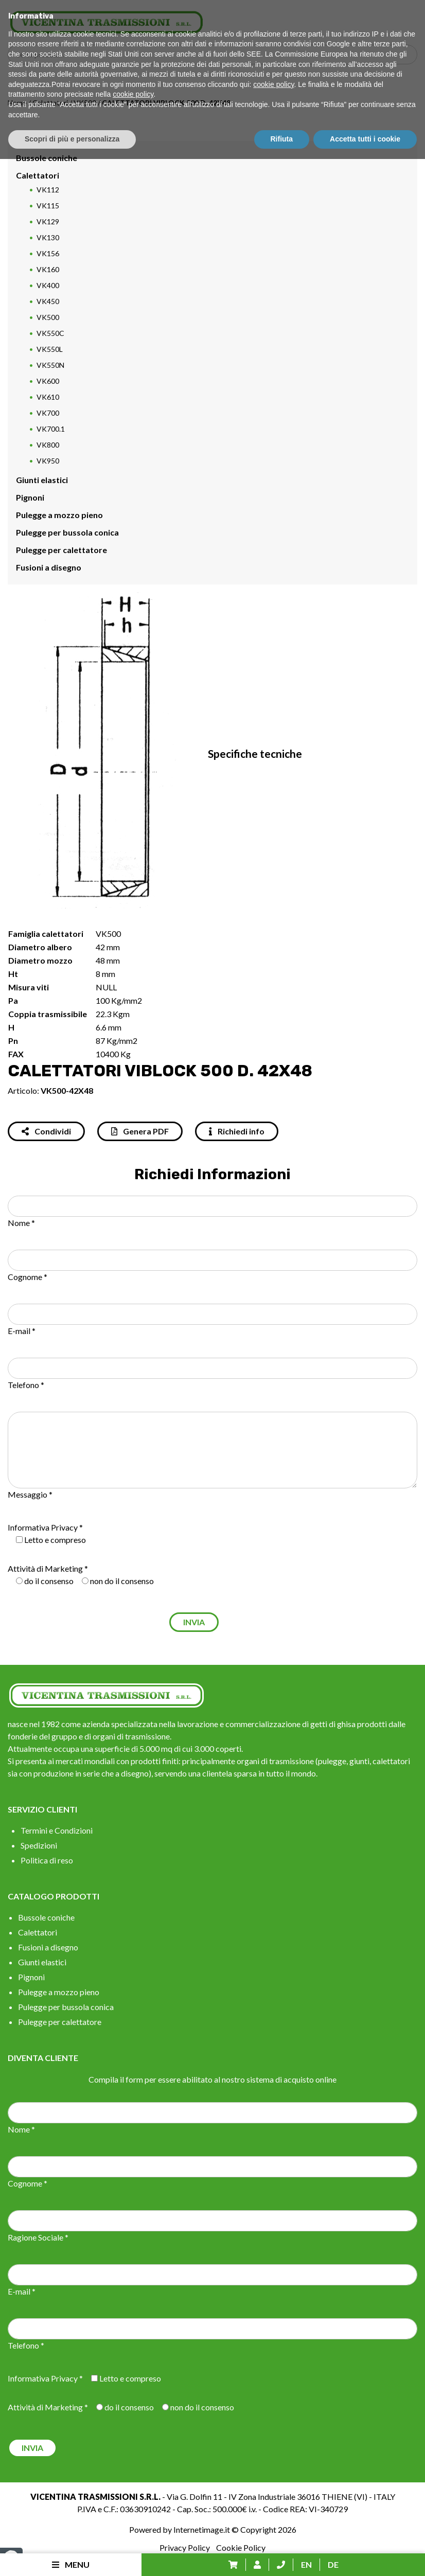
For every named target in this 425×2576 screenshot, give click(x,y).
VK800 (48, 444)
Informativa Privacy (43, 1527)
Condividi (46, 1131)
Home (17, 102)
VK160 (48, 269)
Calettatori (50, 102)
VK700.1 (51, 428)
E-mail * (22, 1331)
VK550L (50, 349)
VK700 (48, 412)
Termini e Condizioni (57, 1830)
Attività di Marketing (45, 1568)
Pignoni (30, 497)
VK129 (48, 221)
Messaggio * (30, 1494)
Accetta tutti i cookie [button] (365, 2556)
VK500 (85, 102)
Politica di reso (47, 1860)
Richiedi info (236, 1131)
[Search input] (215, 54)
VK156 (48, 253)
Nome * (21, 1223)
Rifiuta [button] (282, 2556)
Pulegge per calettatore (61, 550)
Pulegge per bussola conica (67, 532)
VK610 (48, 397)
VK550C (50, 333)
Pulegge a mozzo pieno (59, 515)
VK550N (50, 365)
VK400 (48, 285)
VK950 (48, 460)
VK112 (48, 189)
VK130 (48, 237)
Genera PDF (140, 1131)
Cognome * (27, 1277)
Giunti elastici (42, 480)
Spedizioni (39, 1845)
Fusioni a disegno (48, 567)
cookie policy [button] (273, 2501)
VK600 (48, 381)
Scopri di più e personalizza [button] (72, 2556)
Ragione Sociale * (38, 2237)
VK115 (48, 205)
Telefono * (26, 1385)
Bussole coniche (46, 158)
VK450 (48, 301)
